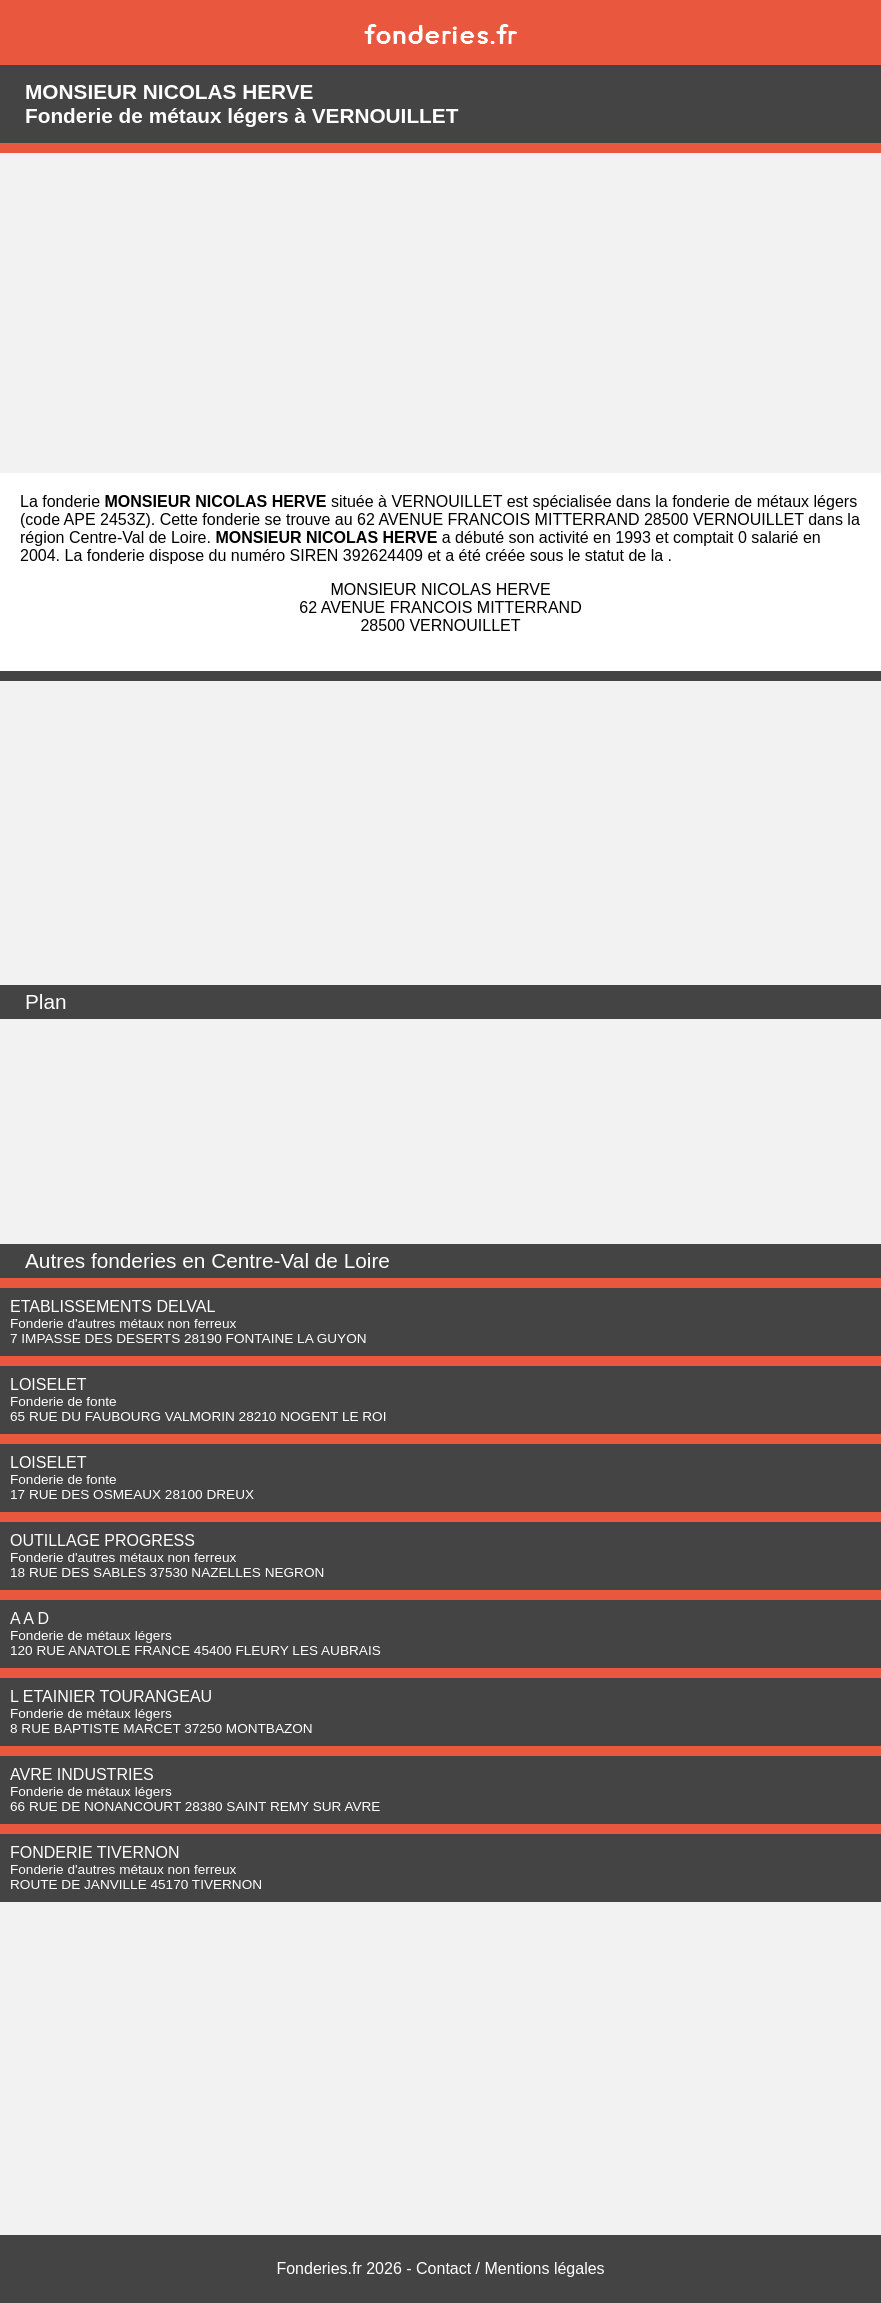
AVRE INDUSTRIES (82, 1774)
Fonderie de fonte (63, 1401)
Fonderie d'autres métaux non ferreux (123, 1323)
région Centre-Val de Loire (113, 537)
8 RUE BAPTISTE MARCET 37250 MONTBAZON (161, 1728)
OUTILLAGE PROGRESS (102, 1540)
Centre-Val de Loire (300, 1260)
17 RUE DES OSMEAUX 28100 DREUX (132, 1494)
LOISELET (48, 1384)
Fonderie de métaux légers (91, 1635)
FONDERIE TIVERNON (95, 1852)
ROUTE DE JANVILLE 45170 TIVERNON (136, 1884)
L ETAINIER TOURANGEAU (111, 1696)
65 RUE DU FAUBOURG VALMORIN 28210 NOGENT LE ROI (198, 1416)
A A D (29, 1618)
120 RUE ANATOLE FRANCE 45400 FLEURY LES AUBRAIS (195, 1650)
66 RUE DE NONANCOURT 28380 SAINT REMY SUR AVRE (195, 1806)
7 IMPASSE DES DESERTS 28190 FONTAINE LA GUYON (188, 1338)
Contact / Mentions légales (510, 2268)
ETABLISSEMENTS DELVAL (112, 1306)
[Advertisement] (440, 313)
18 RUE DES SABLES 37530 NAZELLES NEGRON (167, 1572)
